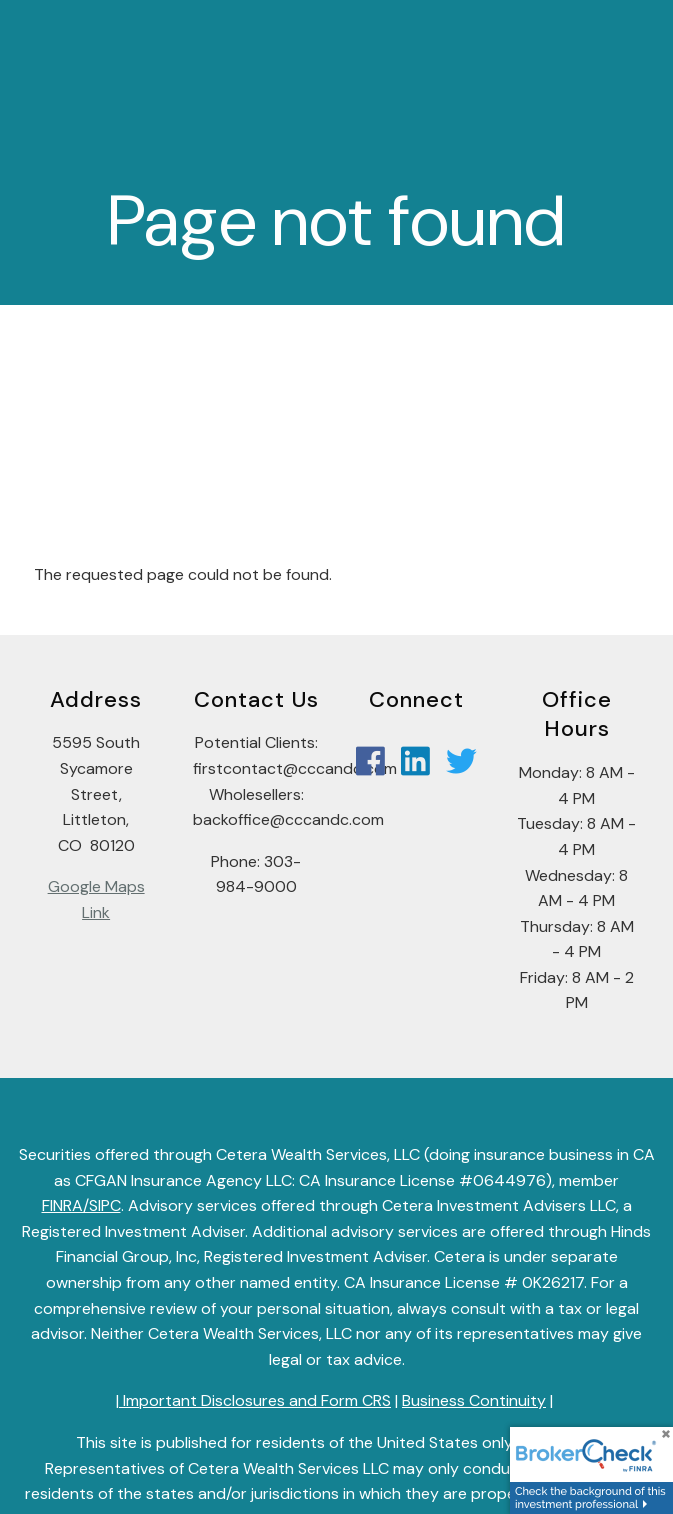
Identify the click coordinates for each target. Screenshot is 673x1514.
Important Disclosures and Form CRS (255, 1401)
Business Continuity (474, 1401)
